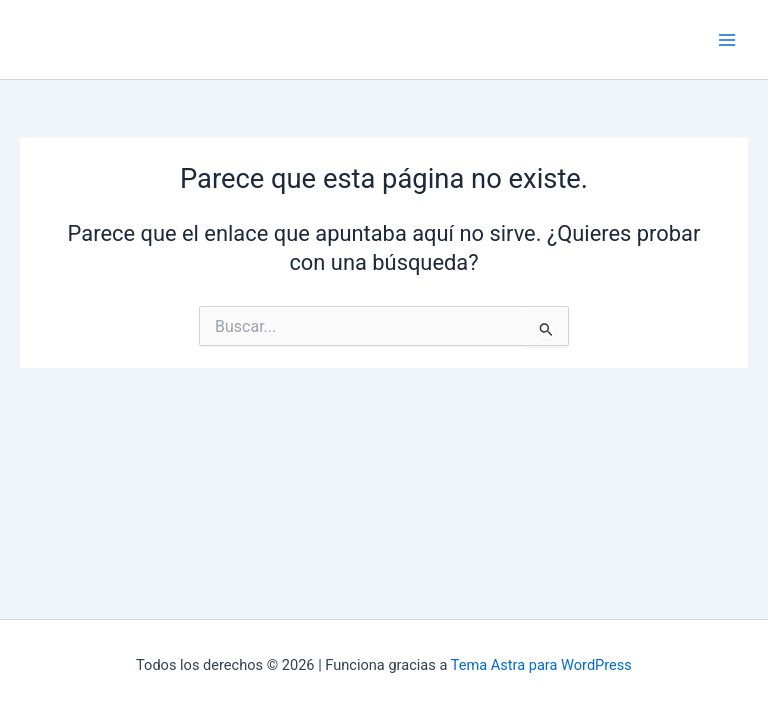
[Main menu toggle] (727, 40)
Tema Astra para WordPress (541, 665)
